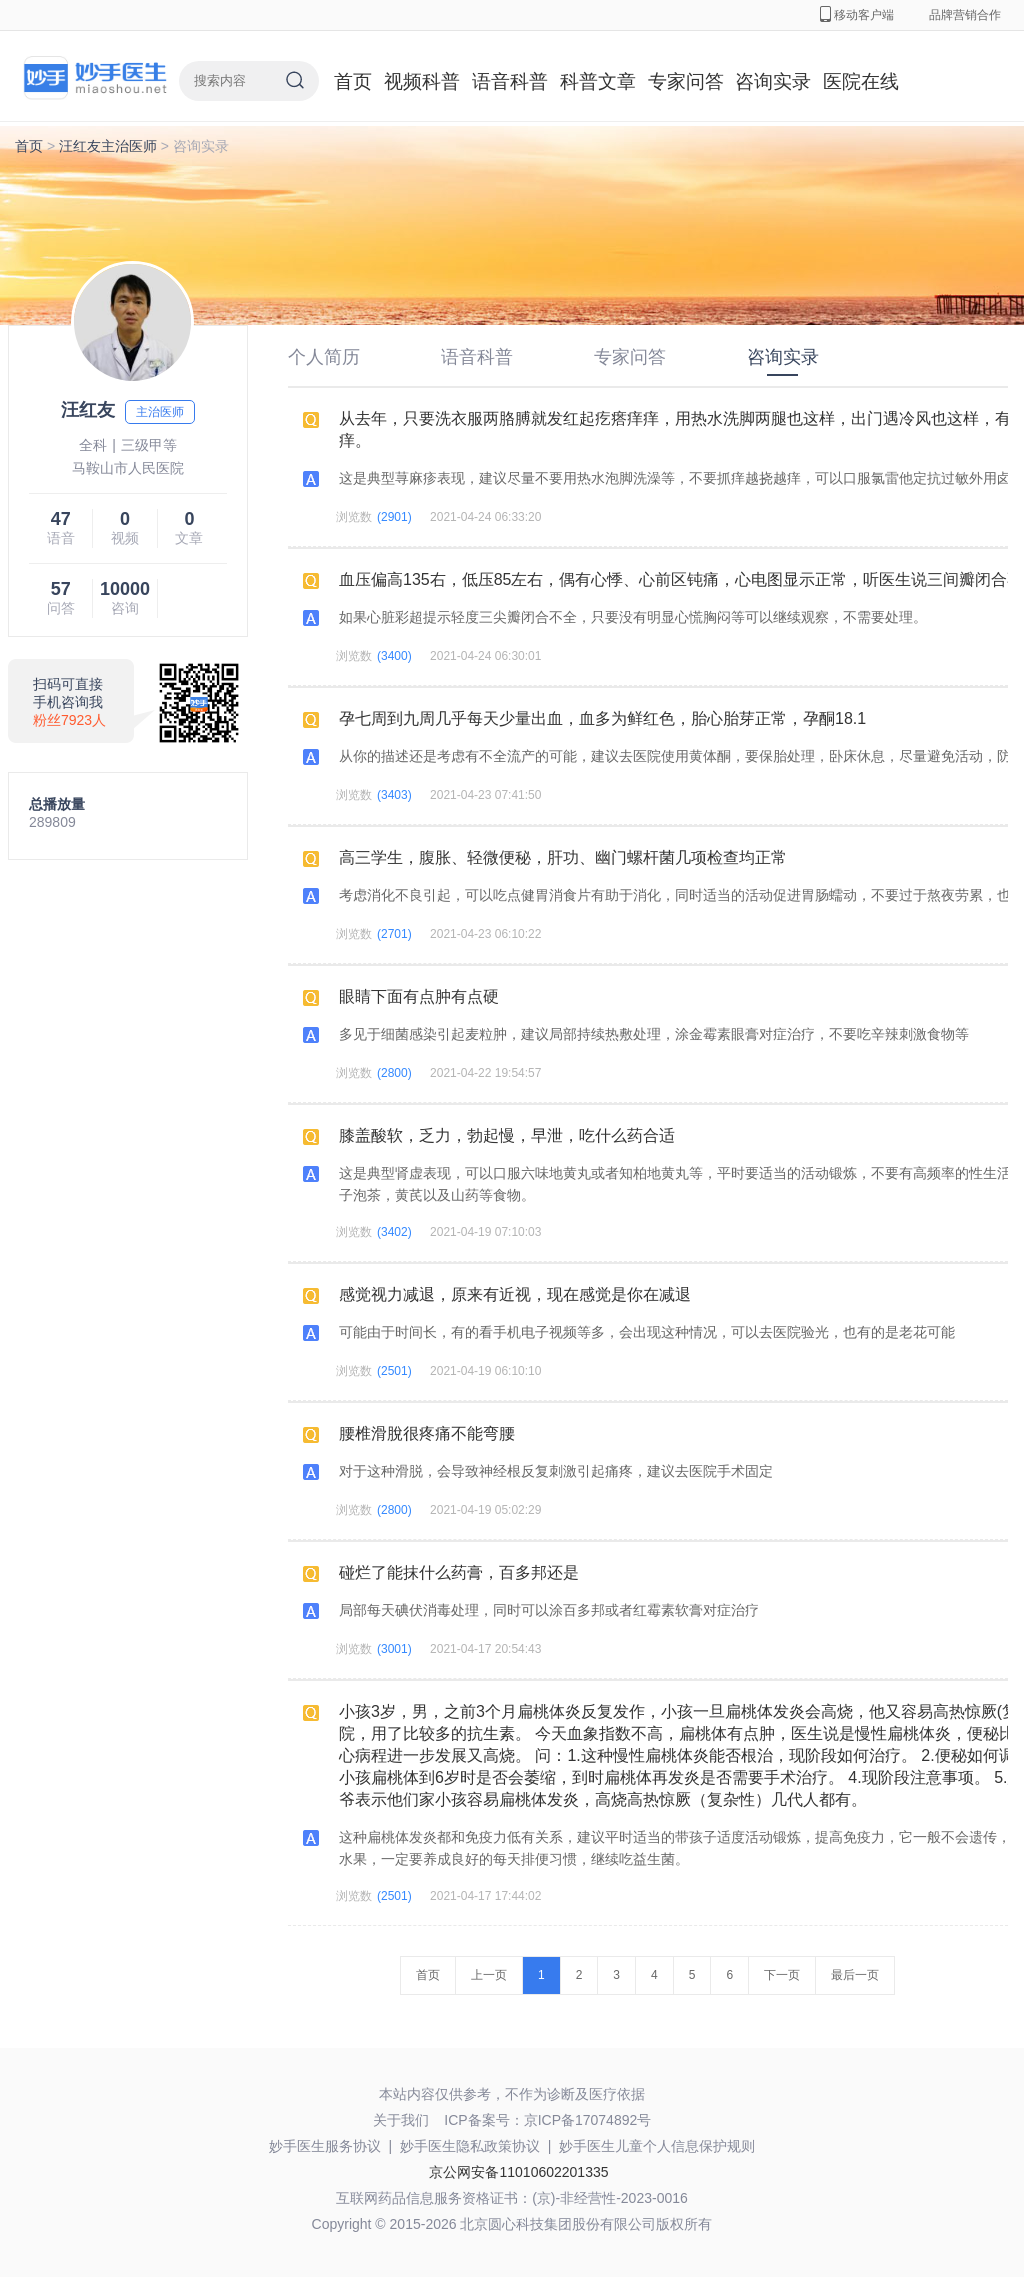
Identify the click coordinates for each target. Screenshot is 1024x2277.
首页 (353, 81)
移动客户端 (857, 15)
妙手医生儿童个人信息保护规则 (657, 2146)
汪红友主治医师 (108, 146)
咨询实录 (773, 81)
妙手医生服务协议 (325, 2146)
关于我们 (401, 2120)
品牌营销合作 (965, 15)
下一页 (782, 1975)
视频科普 (422, 81)
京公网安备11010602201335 (518, 2172)
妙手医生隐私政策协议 (470, 2146)
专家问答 (686, 81)
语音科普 (510, 81)
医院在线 (861, 81)
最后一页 (855, 1975)
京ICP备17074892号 (588, 2120)
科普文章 (598, 81)
